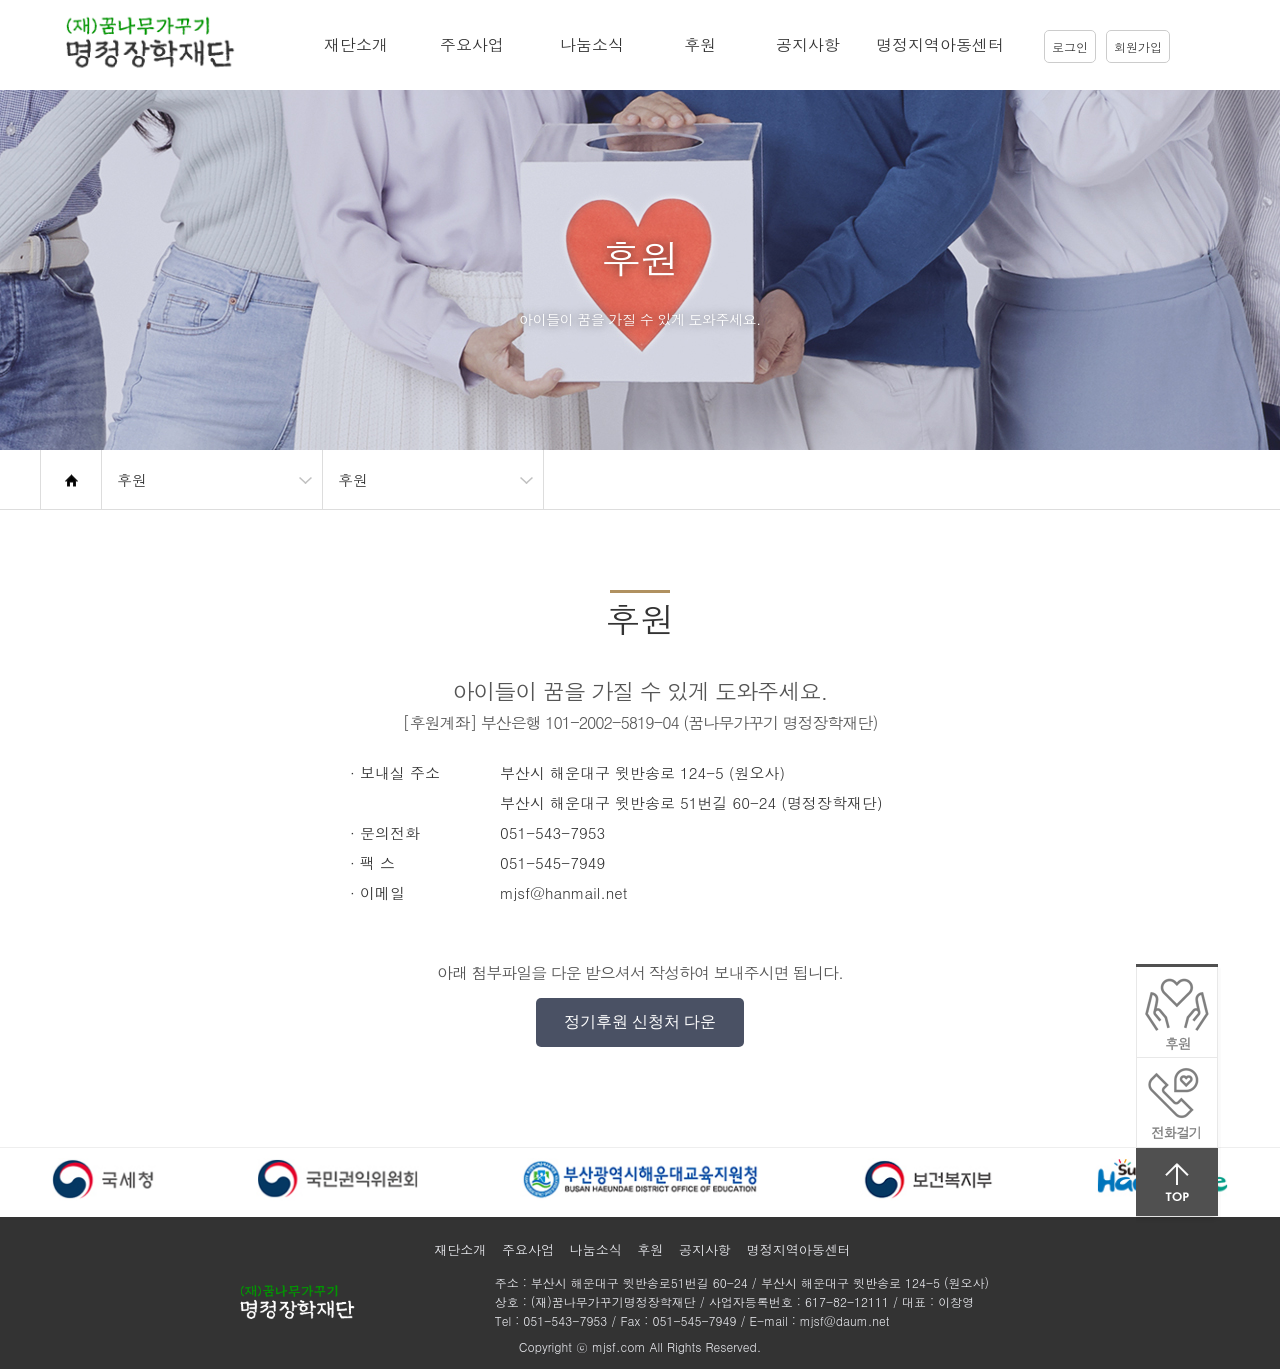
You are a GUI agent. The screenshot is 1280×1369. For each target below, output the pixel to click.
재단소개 (356, 44)
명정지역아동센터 (940, 44)
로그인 (1070, 46)
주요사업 (472, 44)
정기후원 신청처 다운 (640, 1021)
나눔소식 (592, 44)
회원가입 (1138, 46)
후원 (700, 44)
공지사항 (808, 44)
